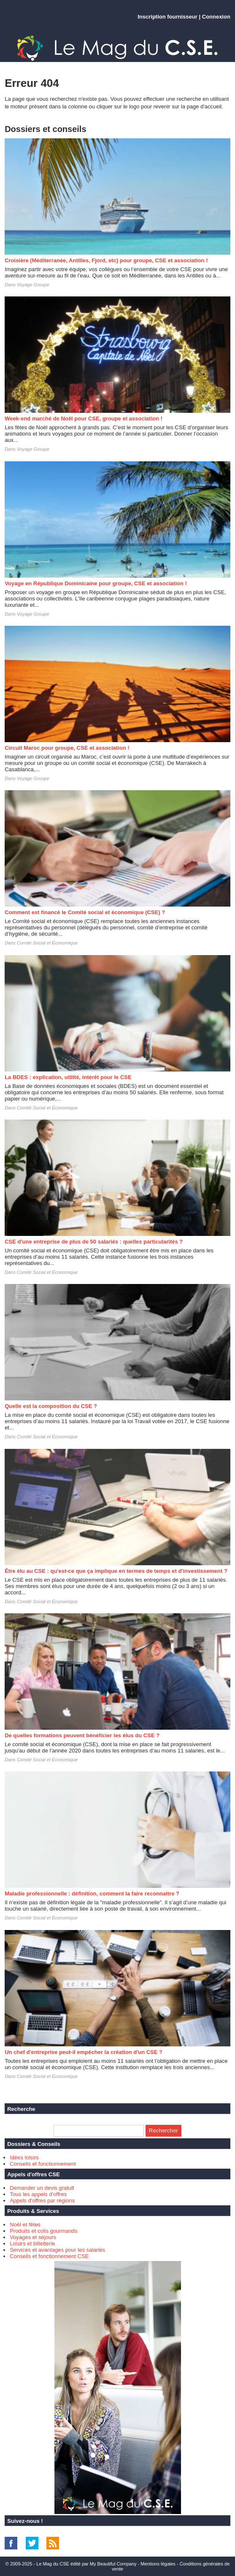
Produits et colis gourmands (43, 2231)
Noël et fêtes (25, 2224)
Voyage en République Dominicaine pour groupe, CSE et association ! (96, 583)
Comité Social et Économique (47, 942)
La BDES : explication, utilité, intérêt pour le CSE (68, 1077)
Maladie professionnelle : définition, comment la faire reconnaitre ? (92, 1893)
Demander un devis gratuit (42, 2188)
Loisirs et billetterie (32, 2243)
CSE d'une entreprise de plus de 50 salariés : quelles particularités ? (94, 1241)
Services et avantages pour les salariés (57, 2250)
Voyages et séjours (33, 2237)
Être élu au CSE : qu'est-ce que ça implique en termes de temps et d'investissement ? (116, 1571)
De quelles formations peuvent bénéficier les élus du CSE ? (82, 1735)
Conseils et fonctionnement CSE (49, 2256)
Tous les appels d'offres (38, 2194)
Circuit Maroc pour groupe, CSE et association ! (67, 748)
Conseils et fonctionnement (43, 2164)
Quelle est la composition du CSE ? (51, 1406)
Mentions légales (158, 2563)
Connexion (216, 16)
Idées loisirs (24, 2157)
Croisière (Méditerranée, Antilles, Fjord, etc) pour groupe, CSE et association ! (106, 260)
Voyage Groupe (33, 284)
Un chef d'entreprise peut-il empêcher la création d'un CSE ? (83, 2052)
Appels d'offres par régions (42, 2200)
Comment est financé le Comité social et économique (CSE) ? (85, 912)
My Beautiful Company (113, 2563)
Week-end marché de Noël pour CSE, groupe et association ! (83, 418)
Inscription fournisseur (167, 16)
